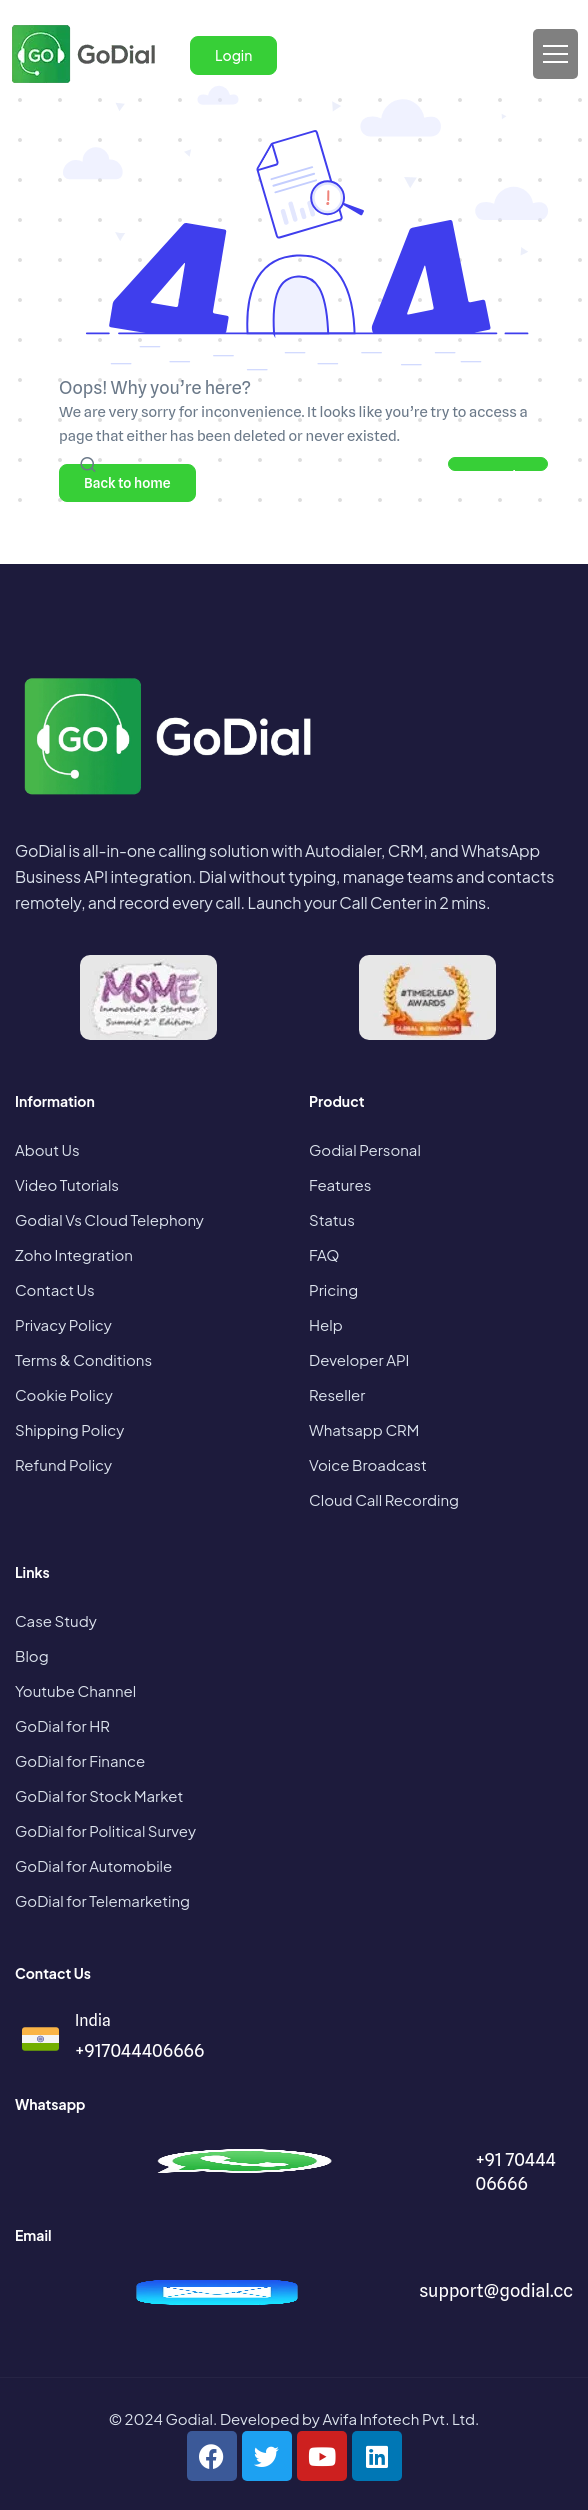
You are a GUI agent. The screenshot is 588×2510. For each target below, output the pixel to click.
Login (233, 55)
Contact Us (55, 1289)
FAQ (324, 1254)
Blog (32, 1655)
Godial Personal (365, 1149)
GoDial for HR (62, 1725)
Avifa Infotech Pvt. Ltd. (400, 2418)
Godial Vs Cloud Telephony (109, 1219)
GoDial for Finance (80, 1760)
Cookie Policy (64, 1394)
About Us (47, 1149)
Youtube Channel (75, 1690)
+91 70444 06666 (515, 2171)
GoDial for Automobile (93, 1865)
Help (326, 1324)
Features (340, 1184)
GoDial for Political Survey (105, 1830)
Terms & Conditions (83, 1359)
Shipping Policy (69, 1429)
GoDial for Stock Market (99, 1795)
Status (332, 1219)
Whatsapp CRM (364, 1429)
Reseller (337, 1394)
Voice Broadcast (368, 1464)
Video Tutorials (67, 1184)
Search (498, 469)
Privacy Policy (63, 1324)
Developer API (359, 1359)
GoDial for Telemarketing (102, 1900)
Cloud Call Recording (384, 1499)
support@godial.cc (496, 2290)
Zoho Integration (74, 1254)
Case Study (56, 1620)
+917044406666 (139, 2050)
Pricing (333, 1289)
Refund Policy (63, 1464)
